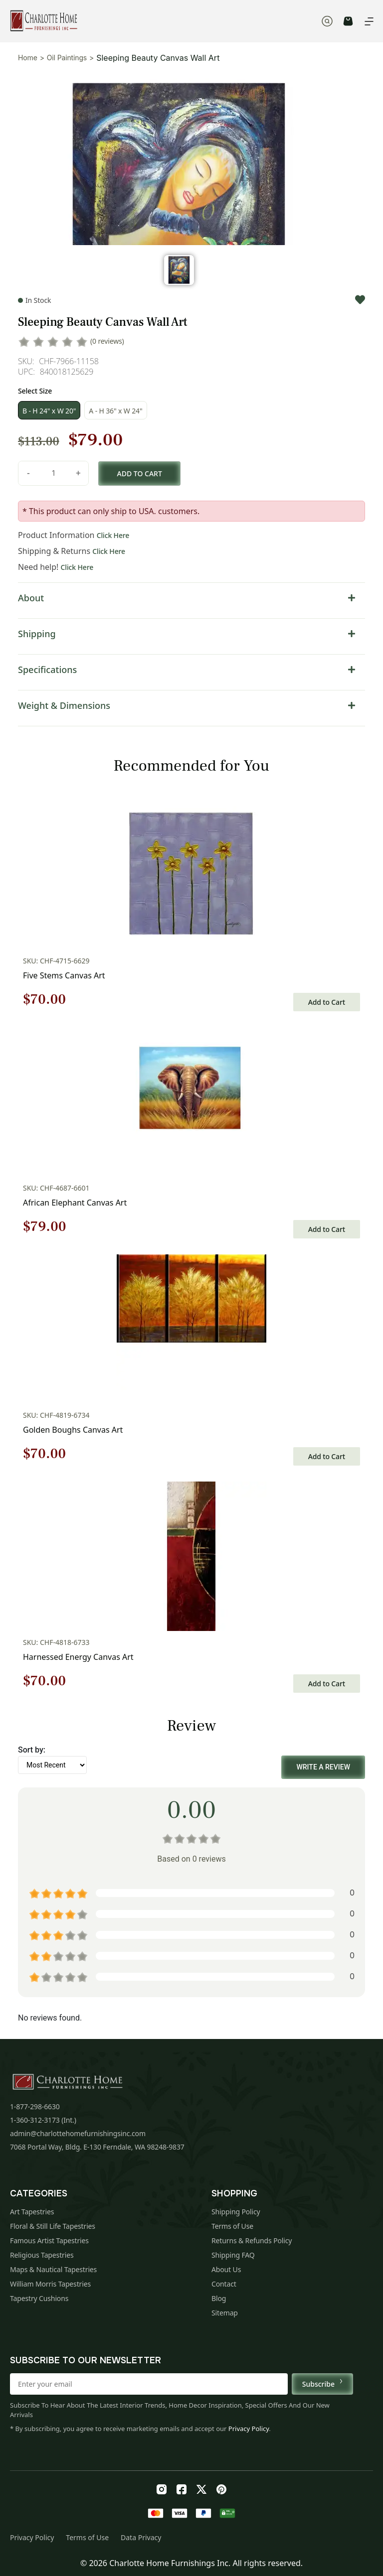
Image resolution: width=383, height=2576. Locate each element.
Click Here (113, 535)
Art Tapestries (32, 2211)
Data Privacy (141, 2537)
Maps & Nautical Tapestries (53, 2269)
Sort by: (31, 1750)
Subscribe (322, 2384)
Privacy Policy (248, 2428)
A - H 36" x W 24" (115, 410)
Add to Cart (326, 1002)
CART (348, 21)
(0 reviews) (107, 341)
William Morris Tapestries (50, 2284)
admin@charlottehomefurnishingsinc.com (78, 2133)
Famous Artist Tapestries (49, 2240)
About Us (226, 2269)
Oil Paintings (67, 57)
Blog (218, 2298)
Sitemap (224, 2312)
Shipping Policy (235, 2211)
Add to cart (139, 473)
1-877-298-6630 (35, 2106)
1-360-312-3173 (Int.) (43, 2120)
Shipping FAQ (233, 2255)
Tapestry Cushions (39, 2298)
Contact (223, 2284)
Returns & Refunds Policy (251, 2240)
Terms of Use (232, 2226)
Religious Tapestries (42, 2255)
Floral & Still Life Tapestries (52, 2226)
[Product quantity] (53, 473)
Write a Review (323, 1767)
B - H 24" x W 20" (49, 410)
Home (27, 57)
